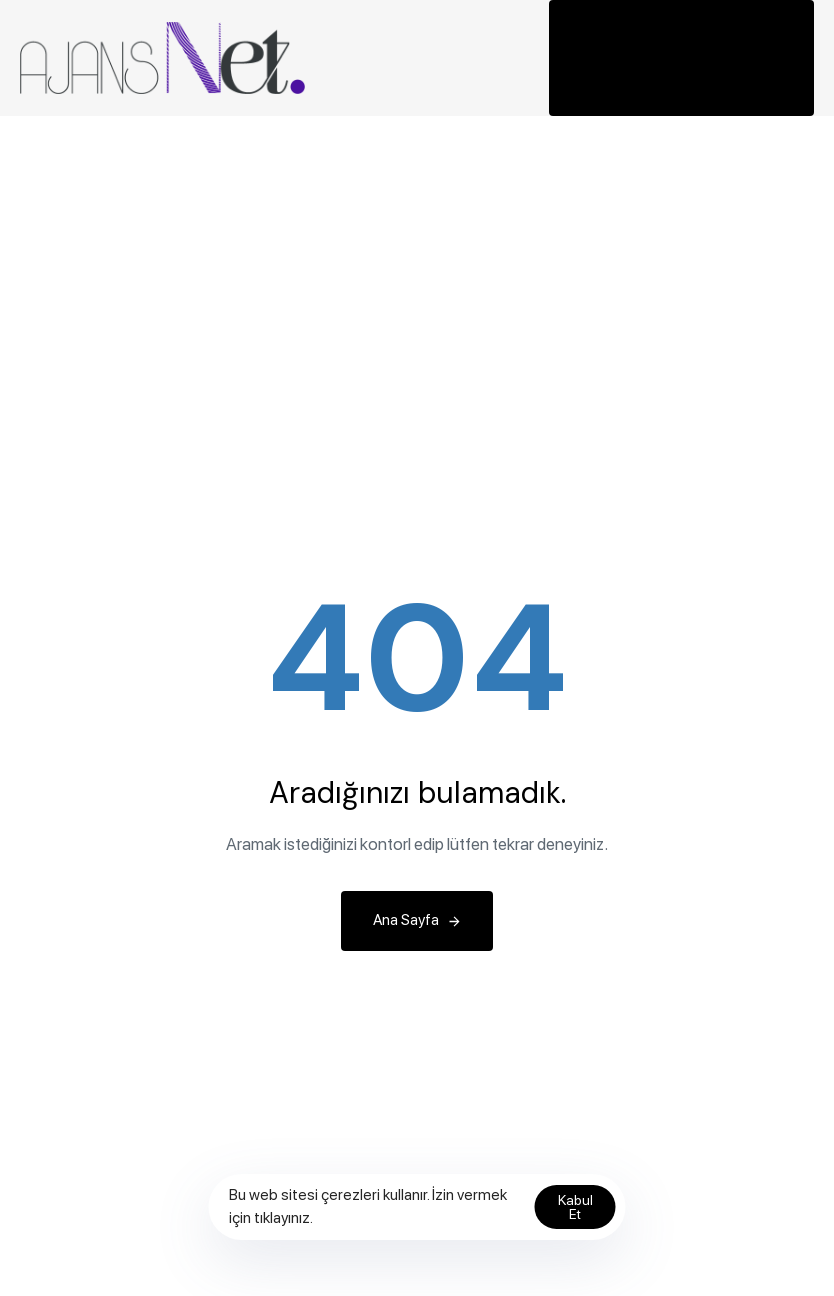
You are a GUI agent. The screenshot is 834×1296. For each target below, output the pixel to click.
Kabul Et (575, 1207)
